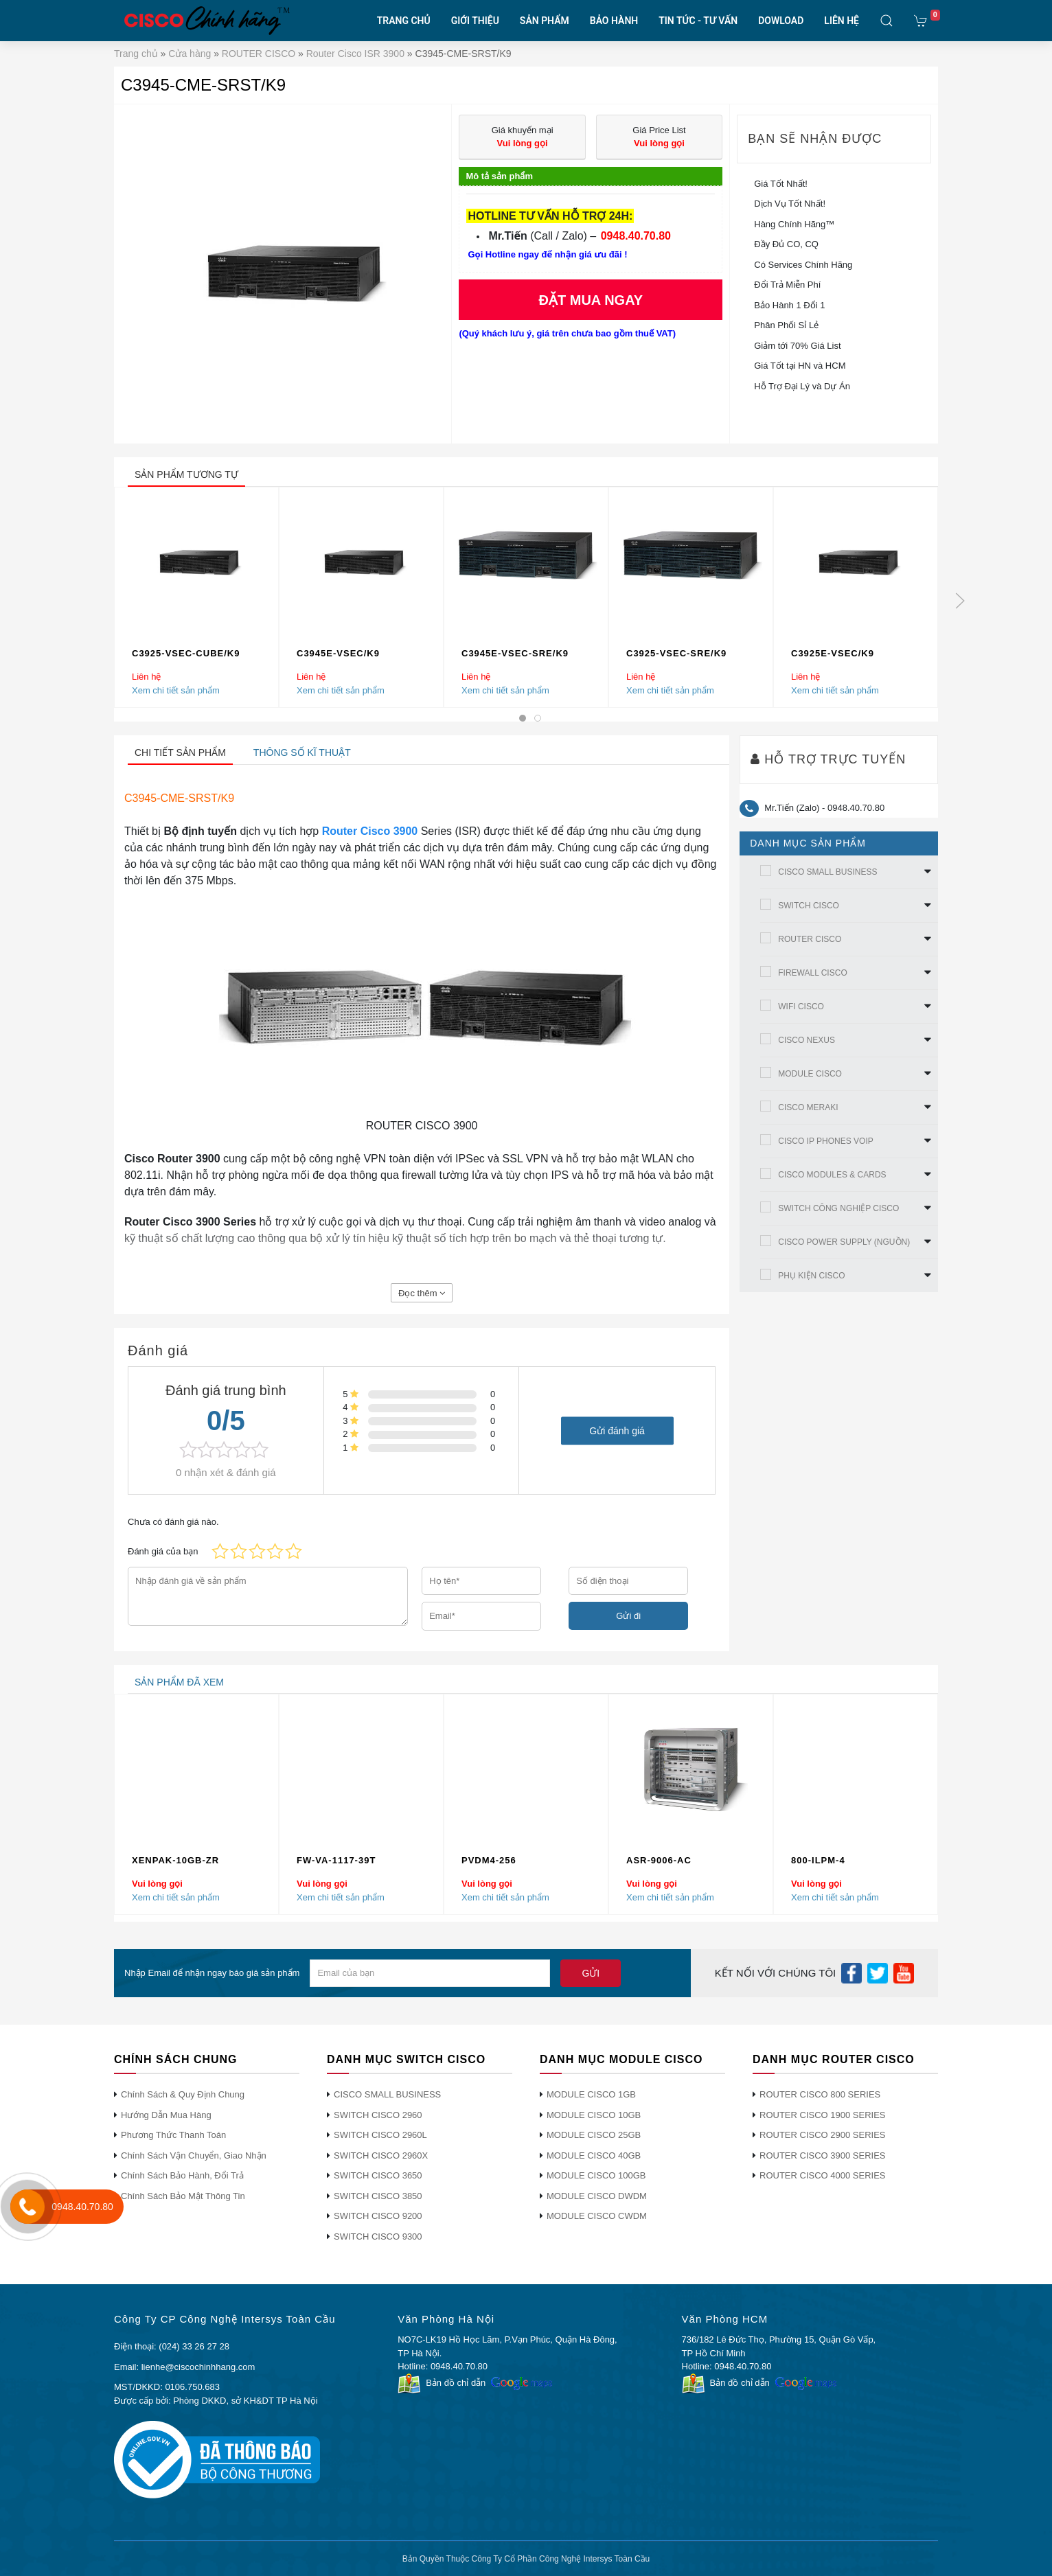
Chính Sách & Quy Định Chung (182, 2094)
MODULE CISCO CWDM (597, 2216)
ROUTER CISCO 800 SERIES (819, 2094)
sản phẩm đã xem (179, 1682)
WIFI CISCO (801, 1006)
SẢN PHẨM (544, 20)
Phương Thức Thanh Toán (173, 2135)
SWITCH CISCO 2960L (380, 2135)
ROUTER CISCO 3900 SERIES (822, 2155)
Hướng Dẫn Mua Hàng (166, 2115)
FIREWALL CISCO (812, 973)
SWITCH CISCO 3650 (378, 2175)
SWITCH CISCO (808, 905)
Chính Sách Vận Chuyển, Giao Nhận (193, 2155)
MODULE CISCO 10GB (594, 2115)
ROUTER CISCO (258, 53)
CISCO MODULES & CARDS (832, 1175)
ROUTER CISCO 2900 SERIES (822, 2135)
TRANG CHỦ (404, 20)
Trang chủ (136, 53)
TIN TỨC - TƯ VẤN (698, 20)
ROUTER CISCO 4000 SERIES (822, 2175)
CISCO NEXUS (806, 1040)
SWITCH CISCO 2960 (378, 2115)
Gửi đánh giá (617, 1430)
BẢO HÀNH (614, 20)
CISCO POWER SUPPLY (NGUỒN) (844, 1242)
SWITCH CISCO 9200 (378, 2216)
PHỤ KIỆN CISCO (811, 1275)
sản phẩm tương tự (186, 474)
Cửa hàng (189, 53)
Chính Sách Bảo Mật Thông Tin (183, 2196)
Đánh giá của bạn (163, 1551)
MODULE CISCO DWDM (597, 2196)
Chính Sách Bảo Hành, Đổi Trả (182, 2175)
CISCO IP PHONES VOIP (825, 1141)
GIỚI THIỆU (475, 20)
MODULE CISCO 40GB (594, 2155)
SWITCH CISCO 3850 (378, 2196)
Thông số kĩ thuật (302, 752)
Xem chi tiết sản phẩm (176, 690)
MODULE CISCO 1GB (591, 2094)
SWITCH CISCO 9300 (378, 2236)
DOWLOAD (780, 20)
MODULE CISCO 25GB (594, 2135)
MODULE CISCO (810, 1074)
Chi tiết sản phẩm (180, 752)
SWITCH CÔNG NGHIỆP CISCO (838, 1208)
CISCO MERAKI (808, 1107)
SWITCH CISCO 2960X (381, 2155)
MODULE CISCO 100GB (596, 2175)
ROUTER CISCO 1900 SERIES (822, 2115)
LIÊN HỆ (841, 20)
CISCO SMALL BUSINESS (827, 872)
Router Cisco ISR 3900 (355, 53)
